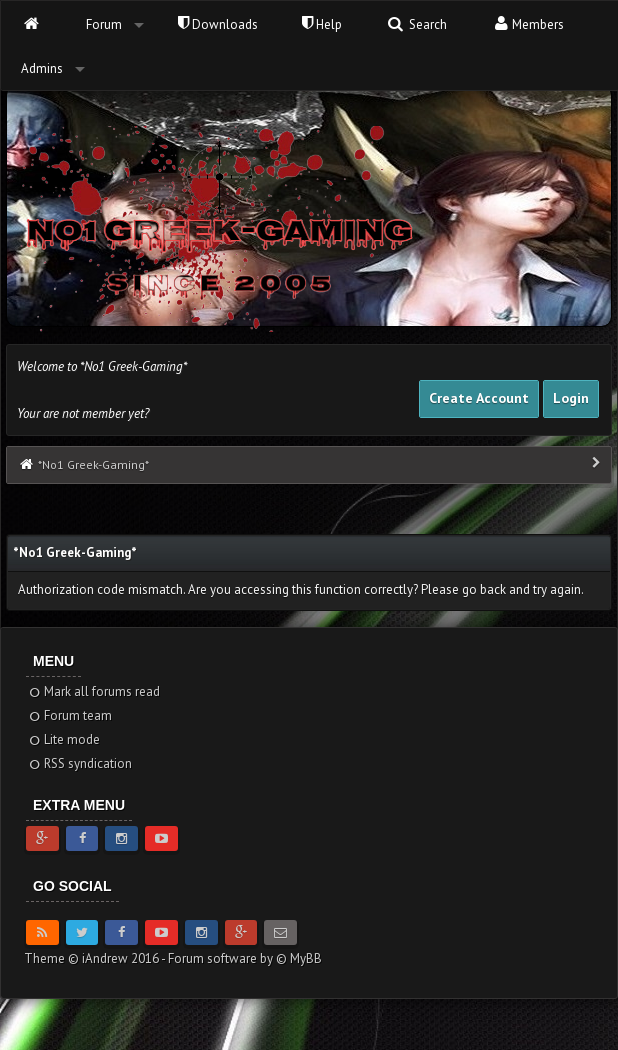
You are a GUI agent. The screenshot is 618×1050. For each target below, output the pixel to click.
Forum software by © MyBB (245, 958)
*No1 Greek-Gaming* (93, 464)
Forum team (69, 715)
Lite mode (63, 739)
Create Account (479, 398)
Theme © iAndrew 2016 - (96, 958)
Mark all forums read (93, 691)
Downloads (218, 24)
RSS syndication (79, 763)
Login (571, 398)
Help (322, 24)
